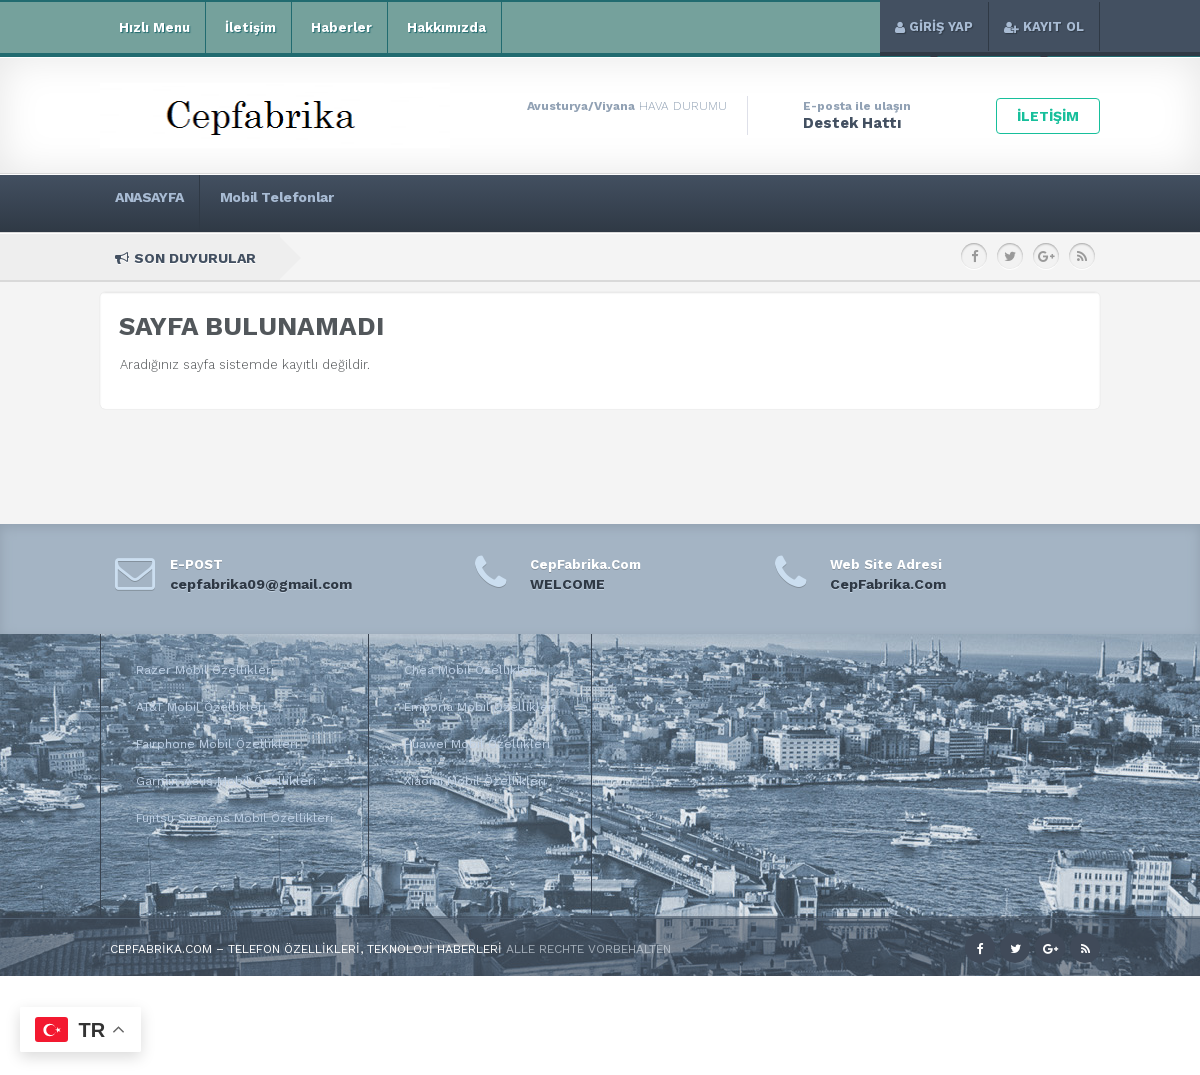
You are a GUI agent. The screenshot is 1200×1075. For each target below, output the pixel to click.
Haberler (339, 28)
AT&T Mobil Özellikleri (201, 707)
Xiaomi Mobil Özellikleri (475, 781)
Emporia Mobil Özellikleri (480, 707)
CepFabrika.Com (888, 584)
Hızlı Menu (152, 28)
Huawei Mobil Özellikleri (477, 744)
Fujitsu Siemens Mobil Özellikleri (234, 818)
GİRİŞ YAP (934, 26)
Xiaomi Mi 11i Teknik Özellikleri (750, 257)
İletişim (248, 28)
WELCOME (567, 584)
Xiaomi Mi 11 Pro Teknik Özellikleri (539, 257)
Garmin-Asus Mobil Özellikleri (226, 781)
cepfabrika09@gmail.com (261, 584)
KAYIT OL (1044, 26)
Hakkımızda (444, 28)
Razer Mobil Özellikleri (205, 670)
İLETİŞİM (1048, 116)
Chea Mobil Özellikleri (470, 670)
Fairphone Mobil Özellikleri (217, 744)
